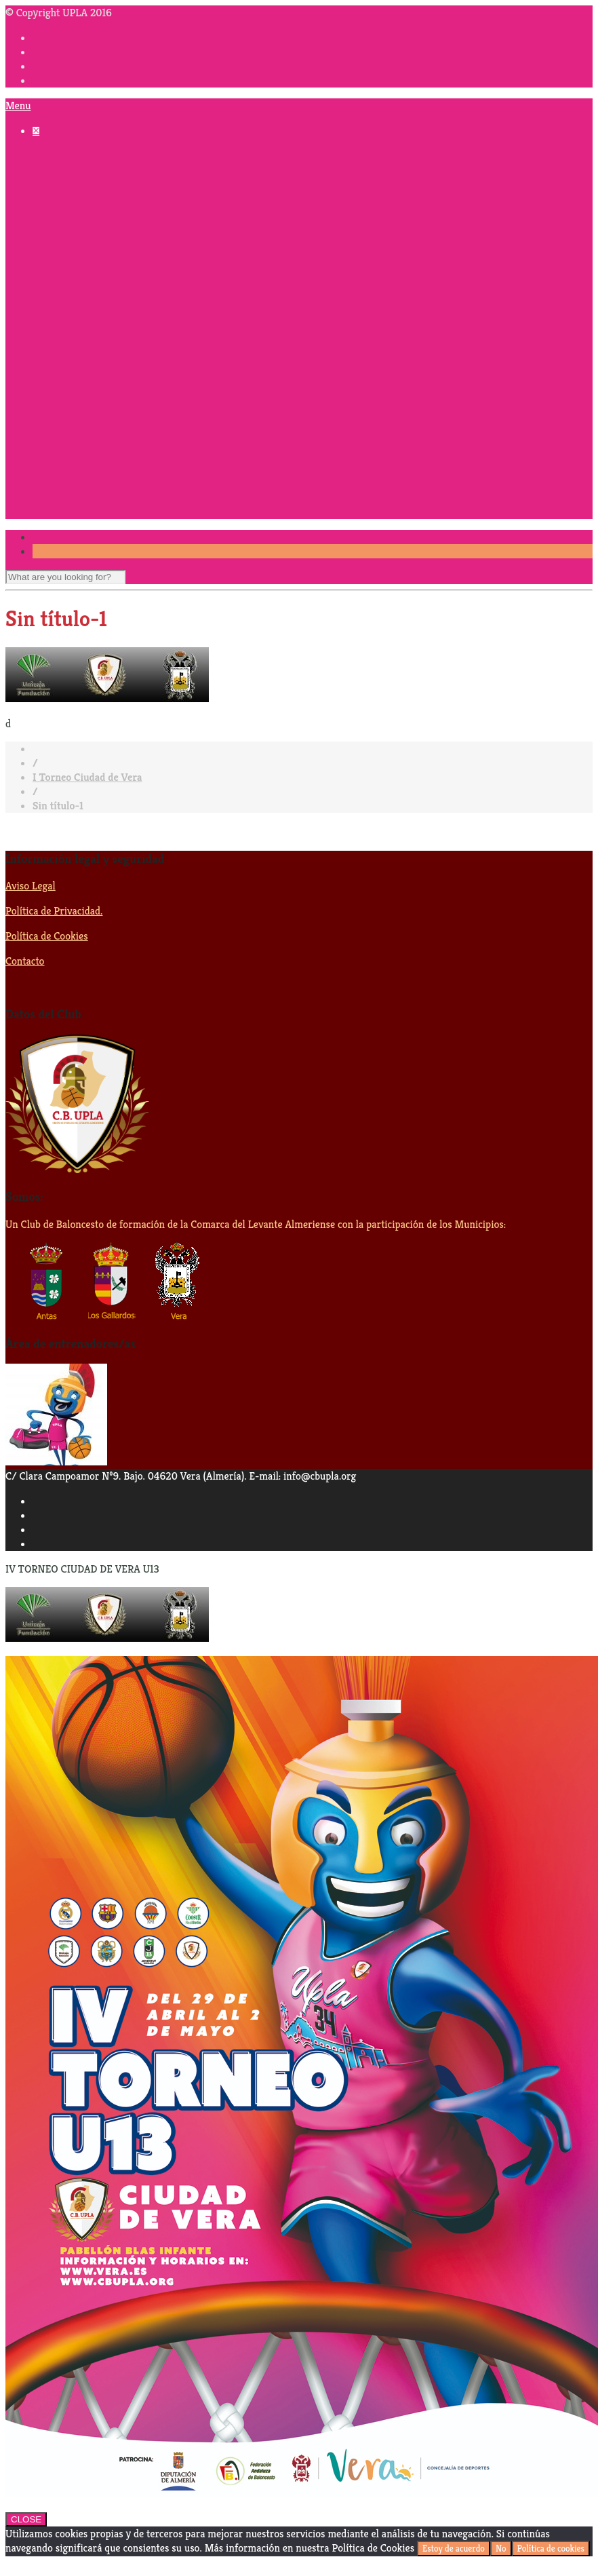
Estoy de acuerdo (453, 2548)
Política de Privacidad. (53, 911)
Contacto (25, 961)
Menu (18, 105)
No (501, 2548)
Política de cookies (550, 2548)
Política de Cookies (46, 936)
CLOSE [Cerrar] (26, 2519)
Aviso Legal (30, 886)
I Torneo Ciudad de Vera (87, 777)
